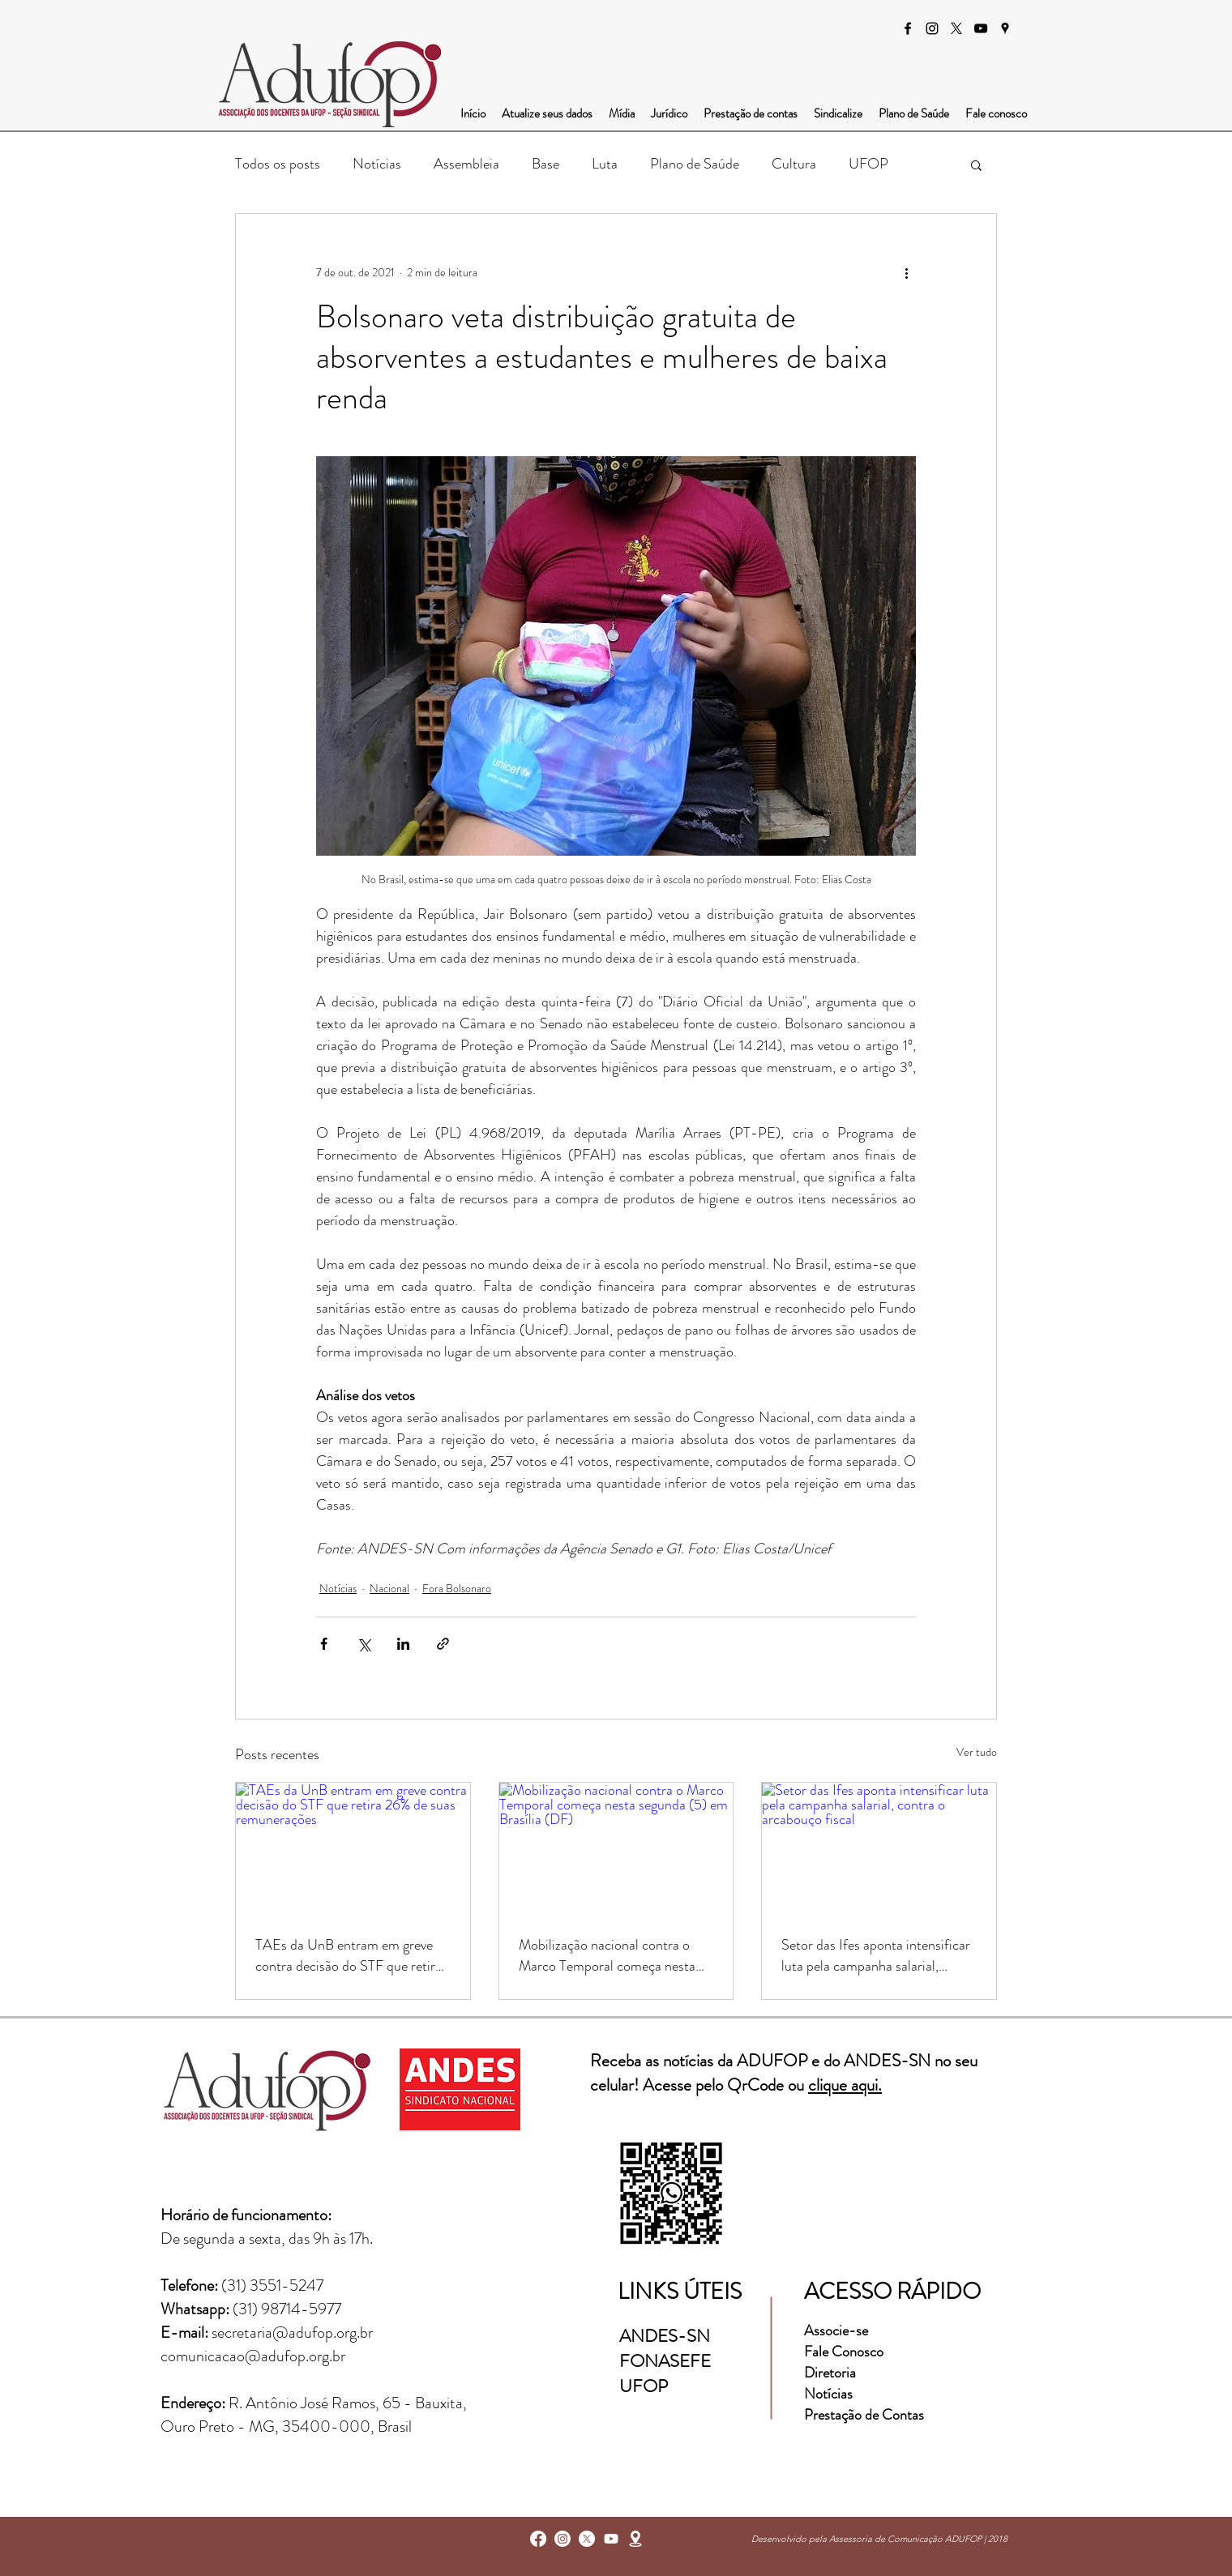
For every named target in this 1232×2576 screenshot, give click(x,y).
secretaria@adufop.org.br (292, 2332)
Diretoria (831, 2372)
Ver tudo (976, 1752)
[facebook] (908, 28)
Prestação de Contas (864, 2414)
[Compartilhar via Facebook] (324, 1643)
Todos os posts (277, 163)
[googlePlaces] (1005, 28)
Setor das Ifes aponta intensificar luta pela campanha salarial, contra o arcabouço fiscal (875, 1955)
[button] (976, 164)
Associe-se (836, 2330)
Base (545, 163)
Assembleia (466, 163)
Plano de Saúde (694, 163)
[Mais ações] (906, 272)
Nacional (389, 1588)
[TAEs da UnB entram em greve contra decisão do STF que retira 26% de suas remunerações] (353, 1848)
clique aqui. (845, 2085)
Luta (605, 163)
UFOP (868, 163)
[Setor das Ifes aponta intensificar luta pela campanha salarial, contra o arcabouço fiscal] (879, 1848)
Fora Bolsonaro (456, 1588)
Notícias (377, 163)
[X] (956, 28)
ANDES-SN (666, 2335)
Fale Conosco (843, 2351)
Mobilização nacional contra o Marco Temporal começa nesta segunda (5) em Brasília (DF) (607, 1955)
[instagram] (932, 28)
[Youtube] (611, 2539)
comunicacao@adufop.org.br (252, 2356)
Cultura (794, 163)
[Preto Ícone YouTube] (981, 28)
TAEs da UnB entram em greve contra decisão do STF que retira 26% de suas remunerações (348, 1955)
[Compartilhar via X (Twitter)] (363, 1643)
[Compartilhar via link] (443, 1643)
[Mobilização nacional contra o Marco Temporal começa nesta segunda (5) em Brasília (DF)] (616, 1848)
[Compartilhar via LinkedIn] (403, 1643)
